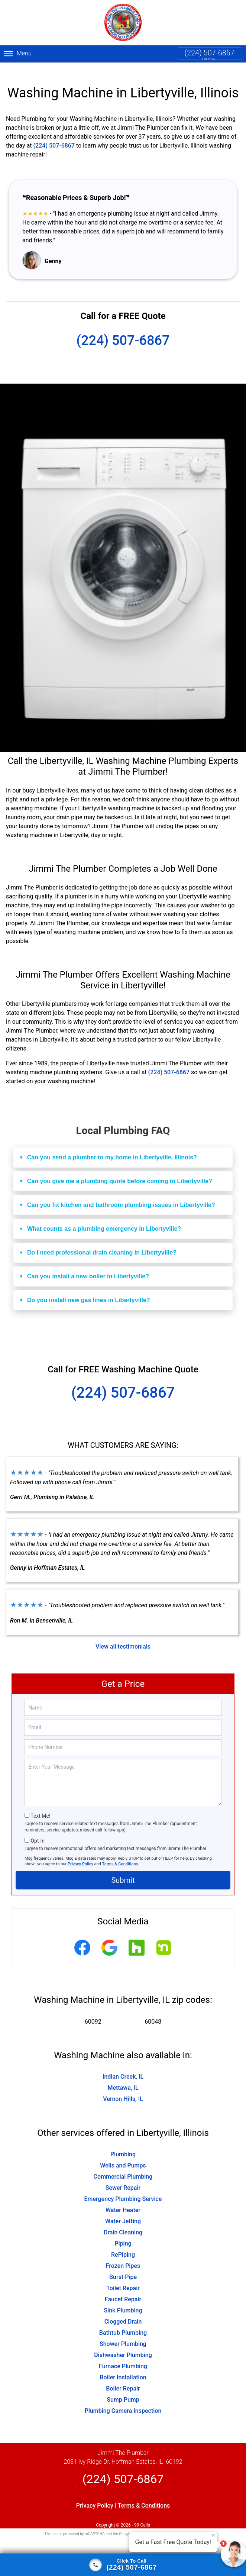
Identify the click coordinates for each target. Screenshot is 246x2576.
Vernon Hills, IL (123, 2090)
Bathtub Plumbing (123, 2323)
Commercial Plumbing (123, 2167)
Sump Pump (123, 2390)
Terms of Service (177, 2525)
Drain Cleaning (123, 2223)
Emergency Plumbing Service (123, 2190)
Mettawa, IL (122, 2078)
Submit (123, 1870)
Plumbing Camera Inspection (123, 2401)
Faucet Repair (123, 2290)
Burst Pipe (123, 2268)
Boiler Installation (123, 2368)
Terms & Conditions (120, 1855)
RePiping (123, 2245)
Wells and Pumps (123, 2156)
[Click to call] (123, 2565)
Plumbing (123, 2145)
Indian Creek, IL (123, 2067)
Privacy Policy (80, 1855)
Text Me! (40, 1807)
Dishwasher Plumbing (123, 2346)
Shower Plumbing (123, 2334)
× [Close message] (213, 2535)
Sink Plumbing (123, 2301)
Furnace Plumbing (123, 2357)
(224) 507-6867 (209, 52)
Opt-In (37, 1832)
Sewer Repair (123, 2178)
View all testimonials (123, 1637)
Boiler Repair (123, 2379)
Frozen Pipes (123, 2256)
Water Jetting (123, 2212)
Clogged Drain (123, 2312)
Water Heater (123, 2201)
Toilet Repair (123, 2279)
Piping (122, 2234)
